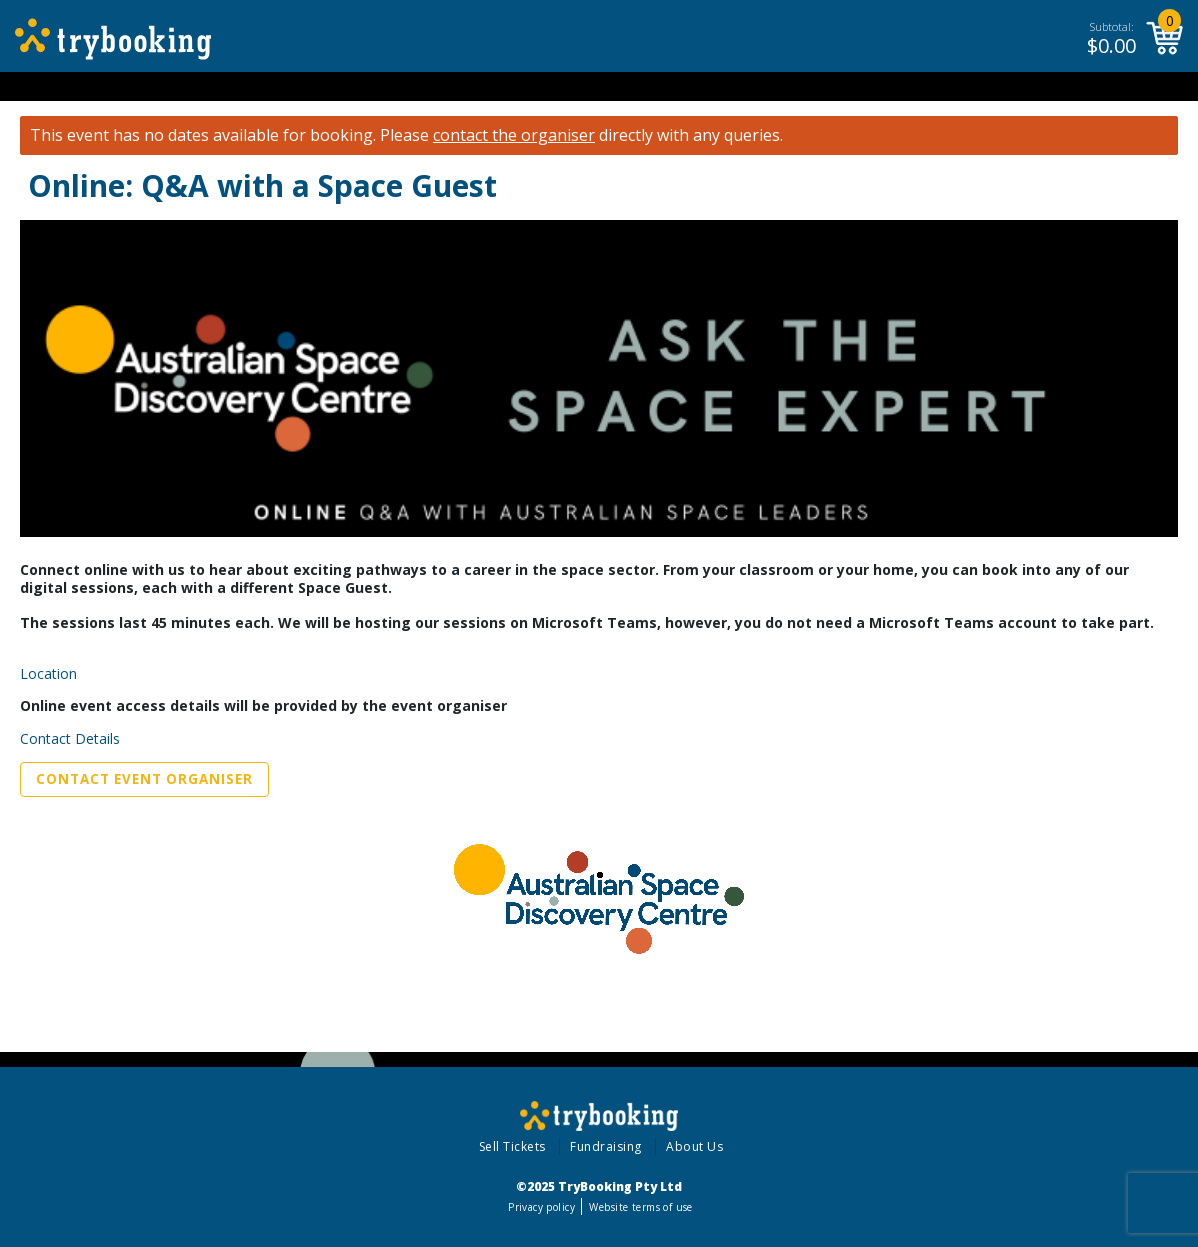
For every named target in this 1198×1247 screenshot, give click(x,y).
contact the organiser (514, 135)
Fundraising (606, 1146)
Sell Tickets (512, 1146)
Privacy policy (541, 1207)
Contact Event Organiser (144, 779)
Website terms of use (640, 1207)
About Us (694, 1146)
